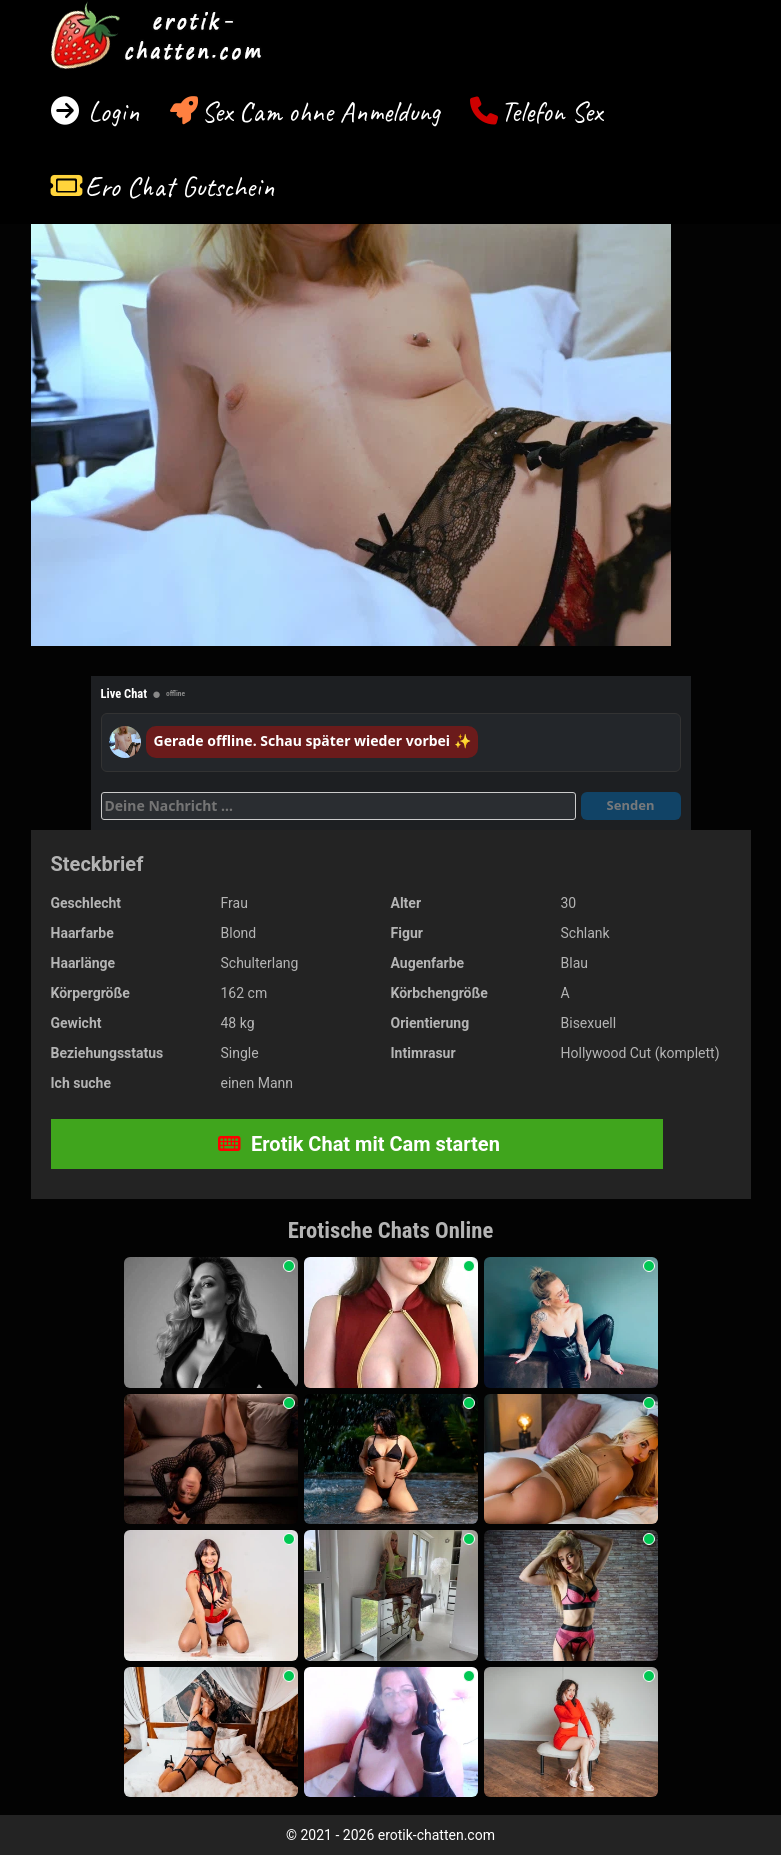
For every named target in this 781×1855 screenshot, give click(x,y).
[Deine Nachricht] (338, 806)
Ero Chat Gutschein (180, 186)
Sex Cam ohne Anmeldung (320, 111)
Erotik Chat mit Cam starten (359, 1144)
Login (110, 111)
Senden (631, 805)
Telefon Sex (551, 111)
